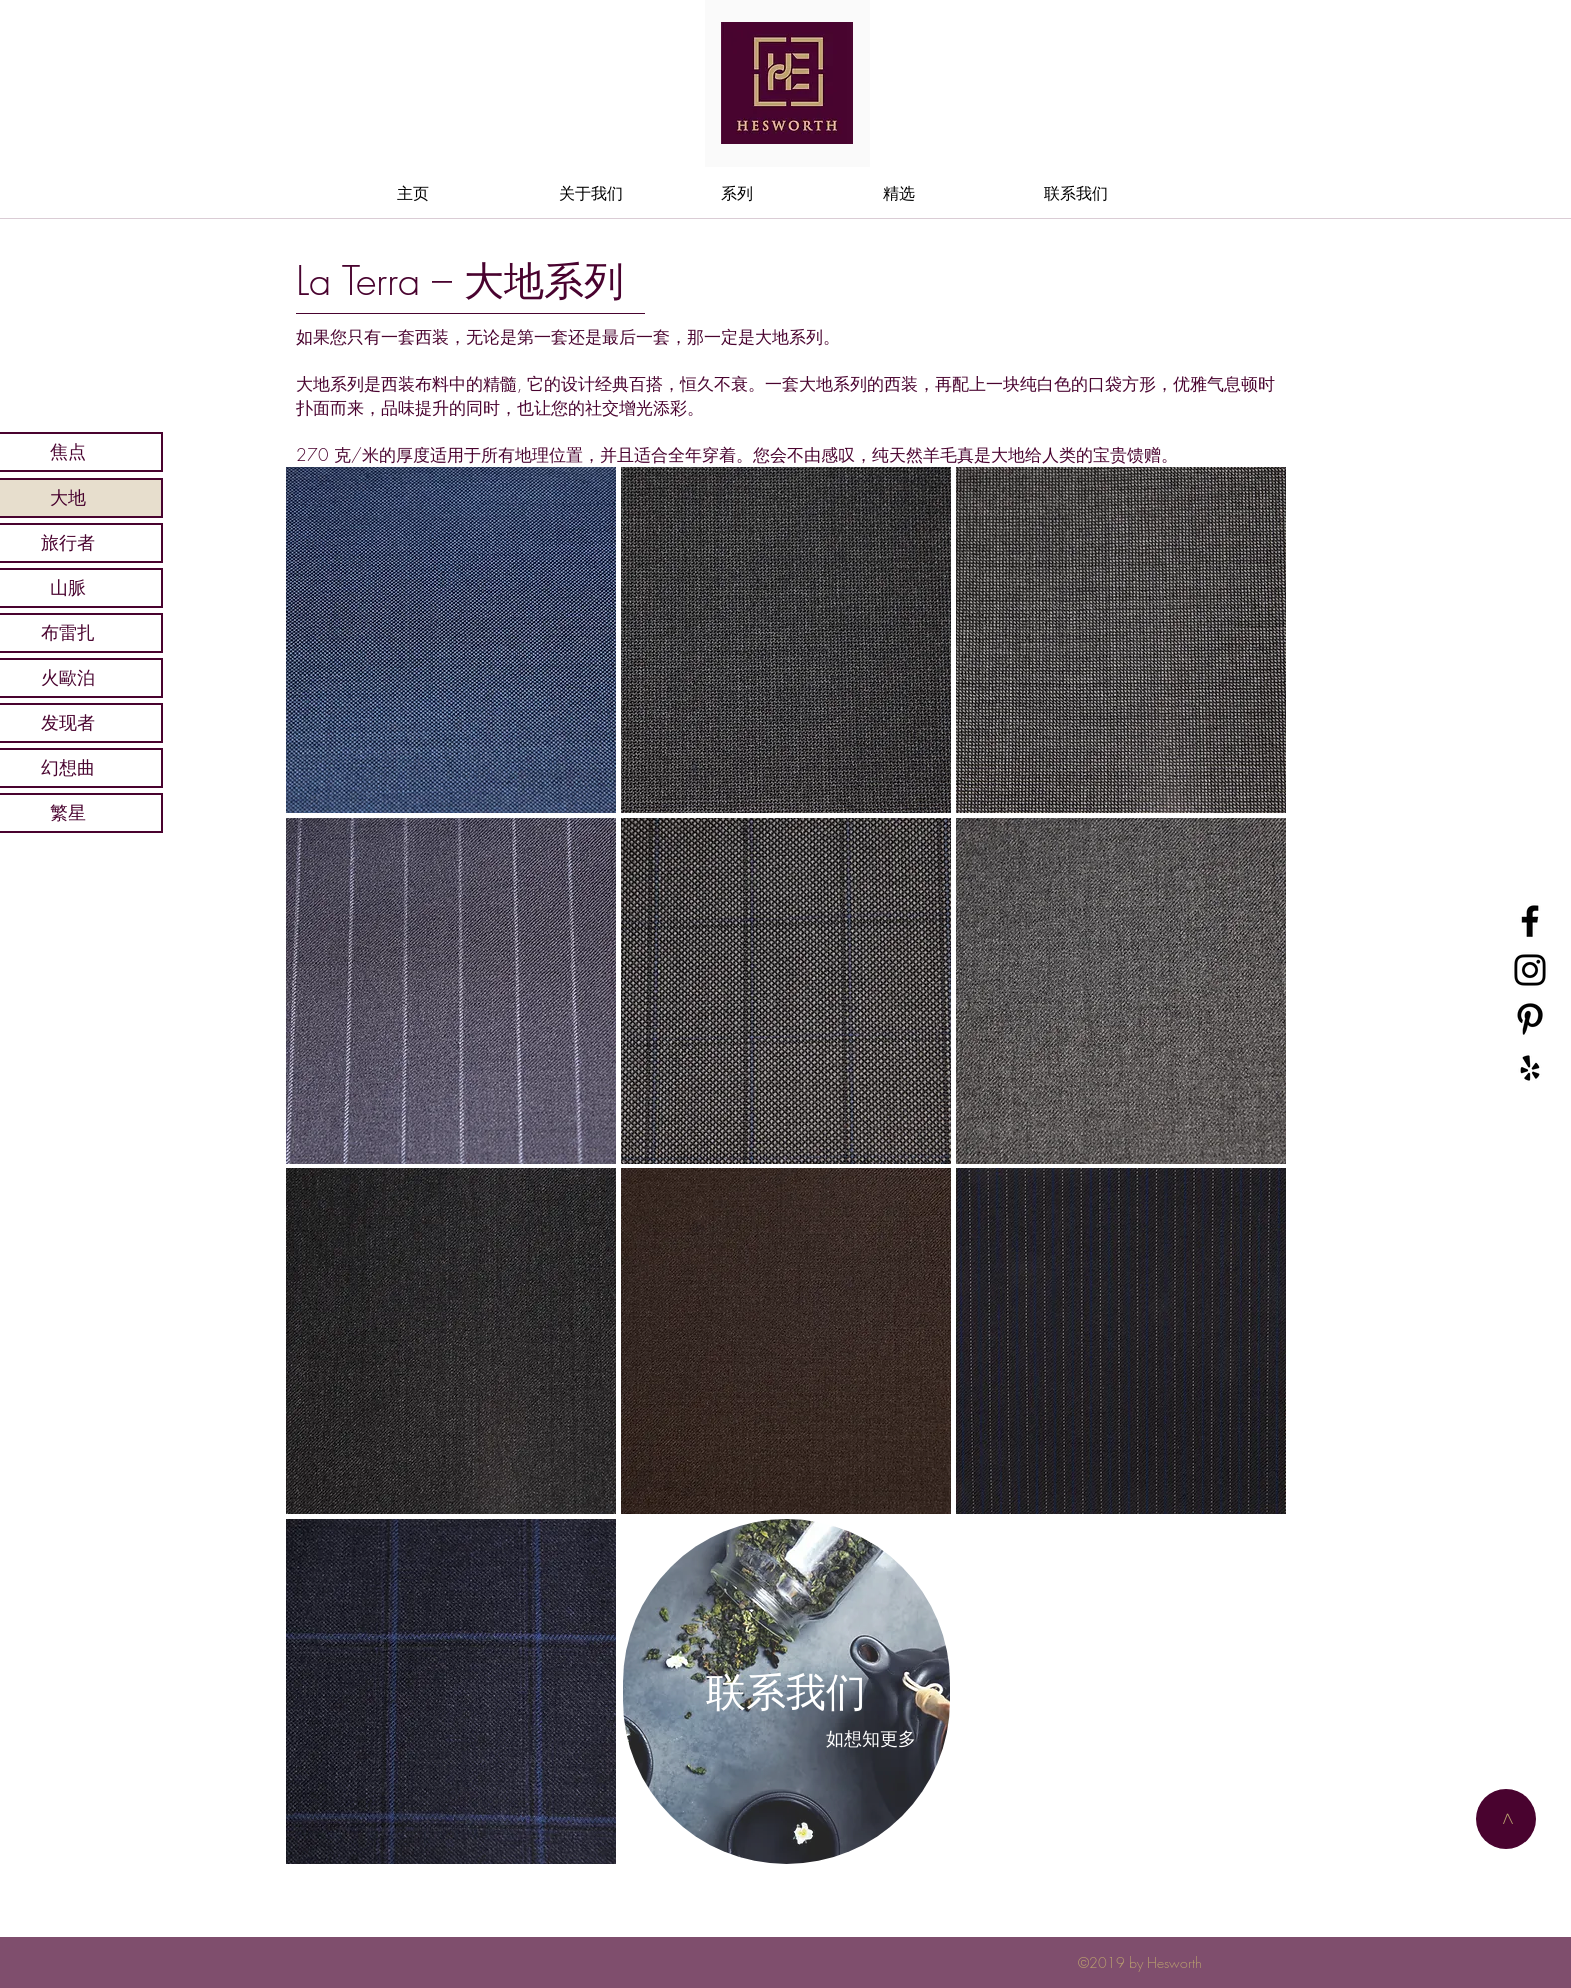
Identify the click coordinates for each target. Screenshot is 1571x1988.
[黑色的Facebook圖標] (1530, 921)
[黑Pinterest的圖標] (1530, 1019)
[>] (1506, 1819)
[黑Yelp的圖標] (1530, 1068)
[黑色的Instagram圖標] (1530, 970)
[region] (450, 639)
